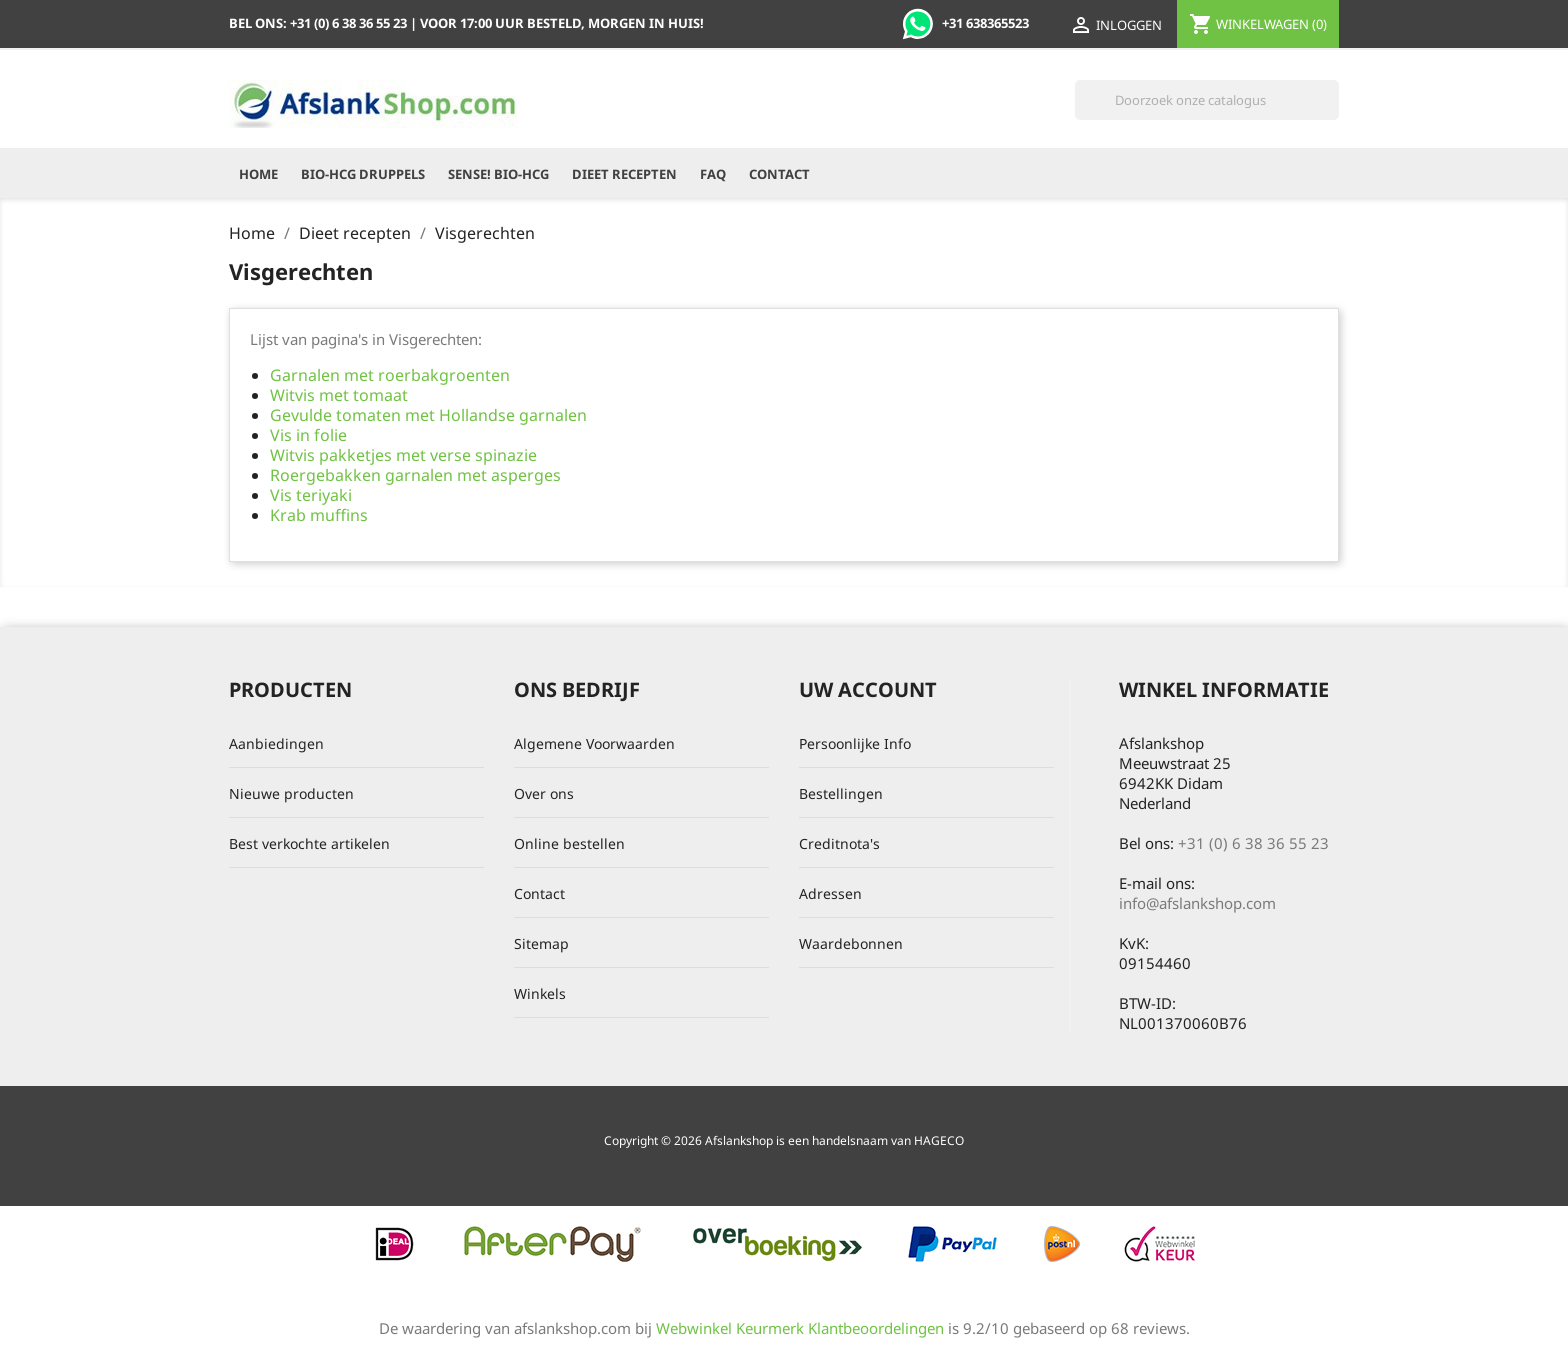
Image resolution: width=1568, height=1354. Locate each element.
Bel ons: (319, 23)
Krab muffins (319, 515)
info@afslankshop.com (1197, 903)
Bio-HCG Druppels (363, 174)
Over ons (544, 793)
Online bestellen (569, 843)
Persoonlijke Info (855, 743)
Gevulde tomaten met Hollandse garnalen (428, 415)
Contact (779, 174)
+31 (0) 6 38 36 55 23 (1253, 843)
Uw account (868, 689)
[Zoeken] (1207, 100)
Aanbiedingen (276, 743)
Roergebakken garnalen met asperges (415, 475)
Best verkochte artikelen (309, 843)
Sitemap (541, 943)
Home (258, 174)
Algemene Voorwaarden (594, 743)
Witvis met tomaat (339, 395)
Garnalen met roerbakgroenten (390, 375)
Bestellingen (841, 793)
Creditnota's (839, 843)
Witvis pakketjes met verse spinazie (403, 455)
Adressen (830, 893)
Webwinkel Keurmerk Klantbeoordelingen (800, 1328)
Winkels (540, 993)
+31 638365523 (965, 23)
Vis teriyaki (311, 495)
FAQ (713, 174)
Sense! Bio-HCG (498, 174)
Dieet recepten (624, 174)
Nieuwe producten (291, 793)
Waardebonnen (851, 943)
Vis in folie (308, 435)
